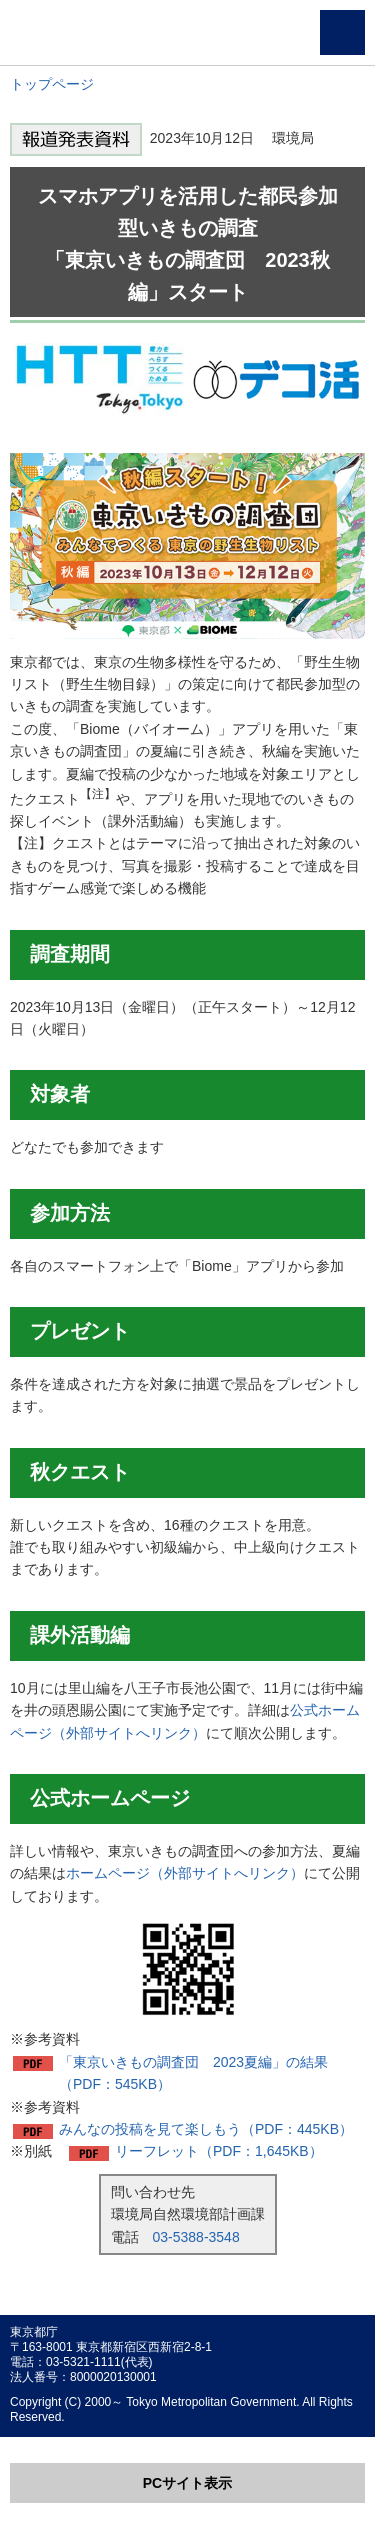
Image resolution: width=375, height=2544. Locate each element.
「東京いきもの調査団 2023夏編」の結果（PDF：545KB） (193, 2073)
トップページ (52, 84)
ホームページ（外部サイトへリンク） (185, 1873)
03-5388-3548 (196, 2237)
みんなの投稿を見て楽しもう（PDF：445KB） (206, 2129)
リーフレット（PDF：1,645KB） (219, 2151)
